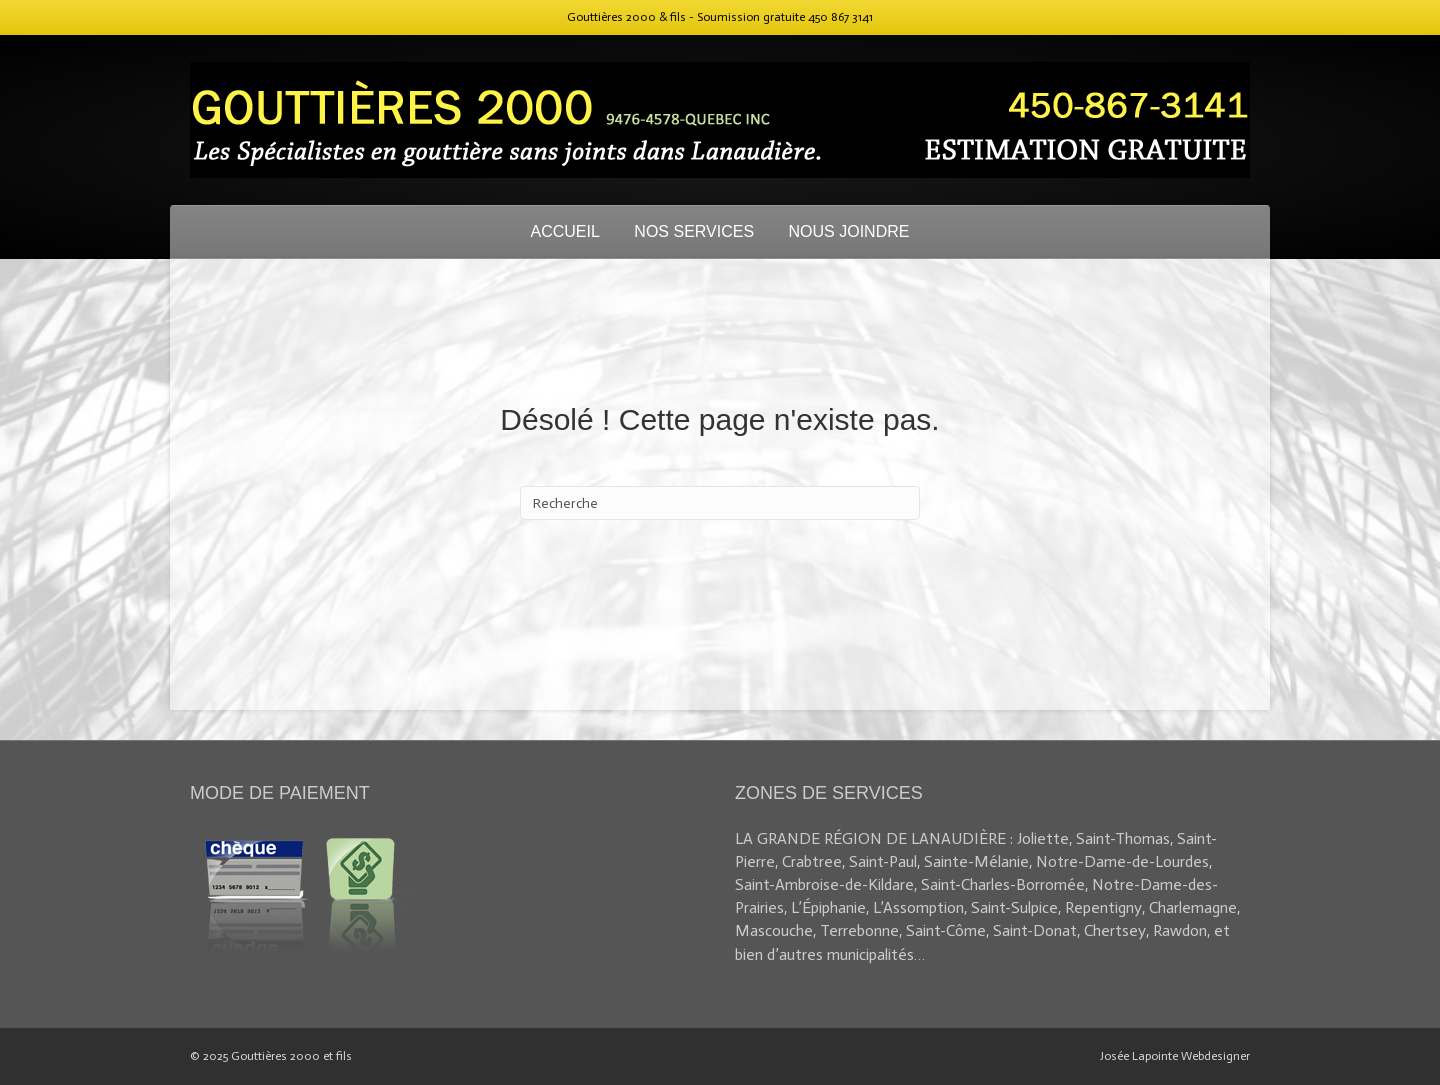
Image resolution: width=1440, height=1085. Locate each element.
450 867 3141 (840, 17)
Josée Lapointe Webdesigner (1175, 1056)
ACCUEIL (565, 231)
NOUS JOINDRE (849, 231)
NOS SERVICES (694, 231)
